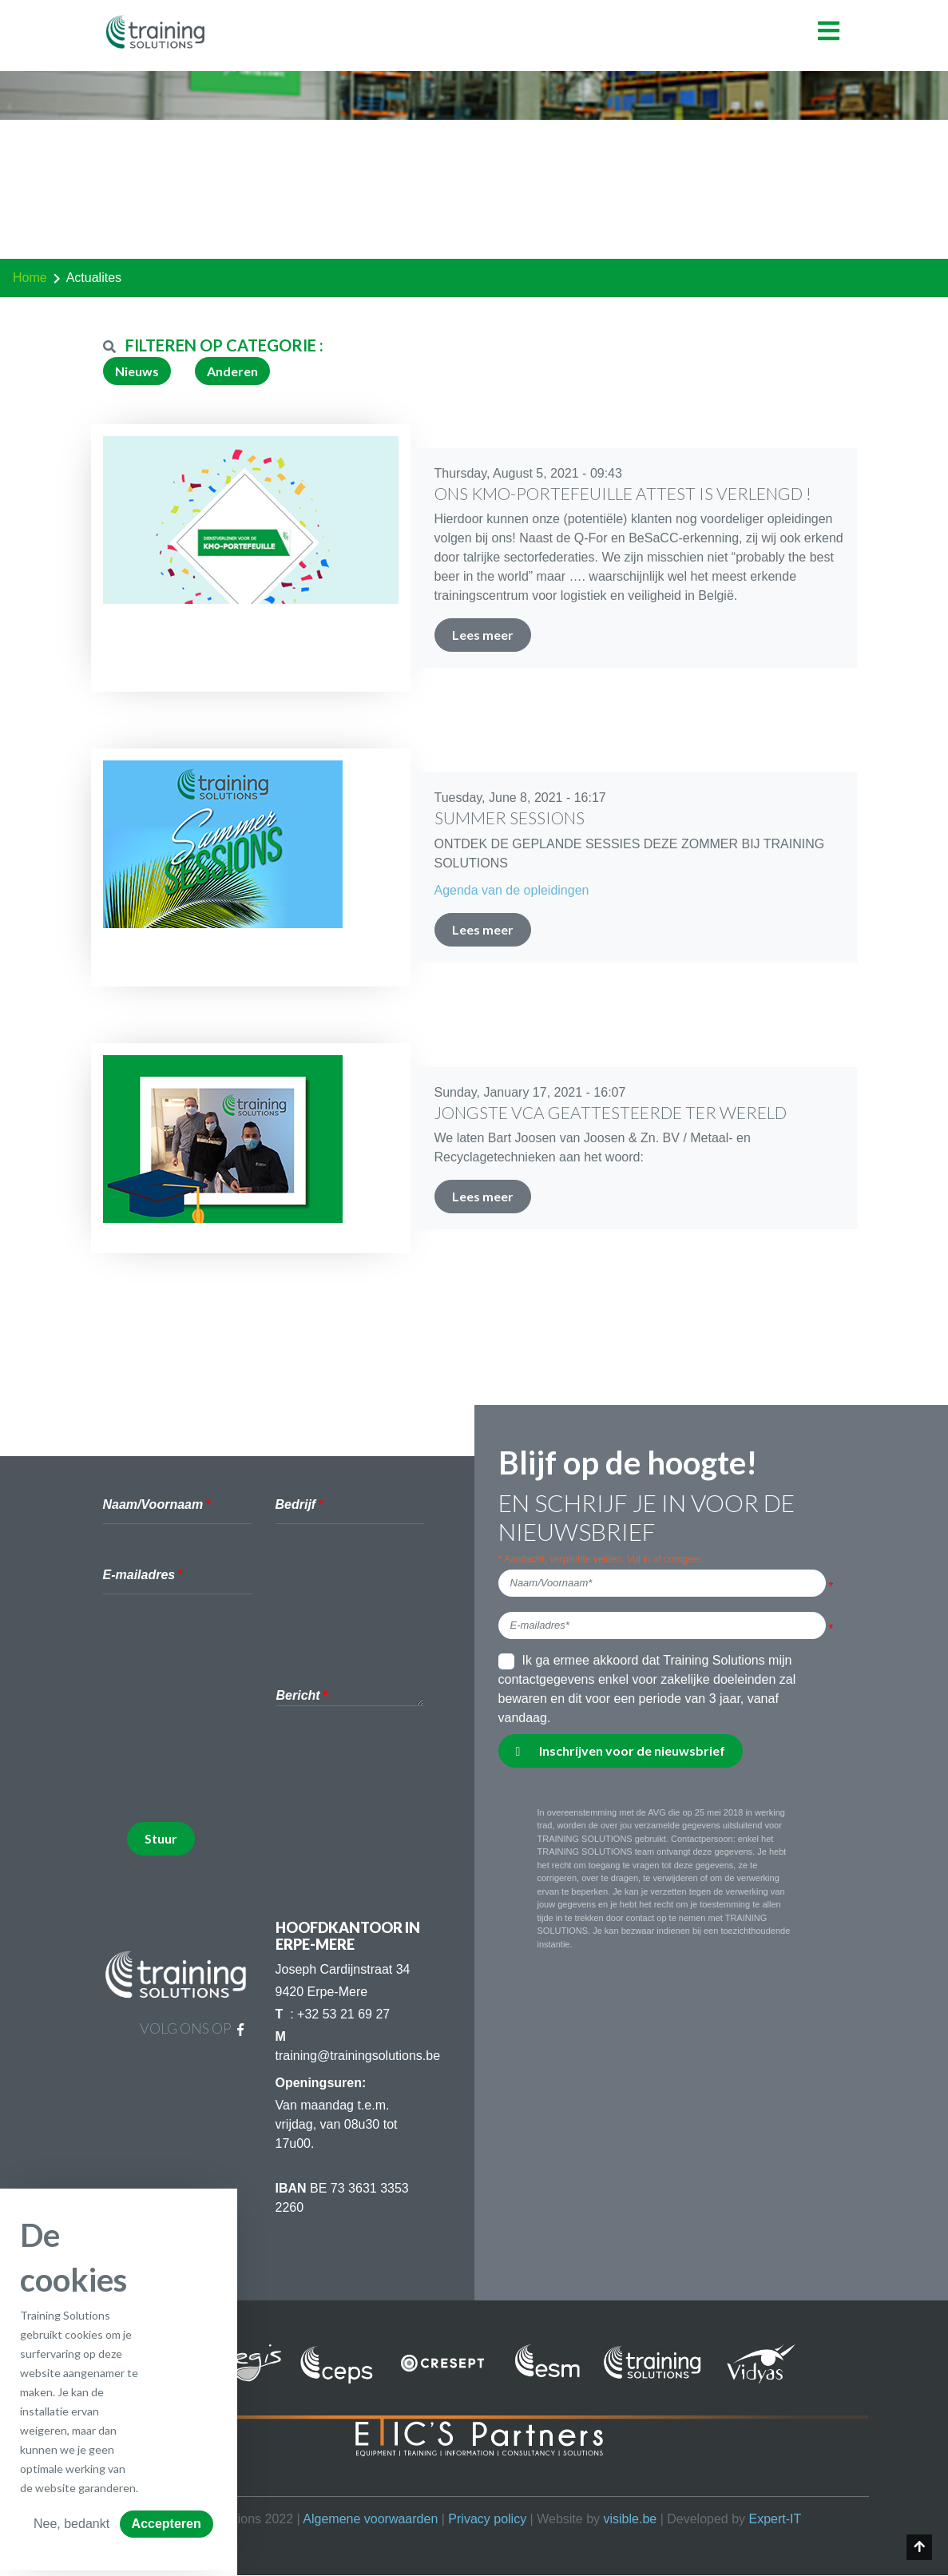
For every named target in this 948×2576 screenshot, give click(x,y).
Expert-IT (775, 2519)
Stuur (161, 1838)
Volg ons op (192, 2028)
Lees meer (483, 634)
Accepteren (166, 2523)
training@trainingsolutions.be (358, 2055)
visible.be (629, 2519)
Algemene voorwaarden (370, 2519)
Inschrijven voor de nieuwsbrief (621, 1750)
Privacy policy (487, 2519)
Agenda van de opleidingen (511, 890)
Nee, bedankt (71, 2523)
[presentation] (248, 1778)
